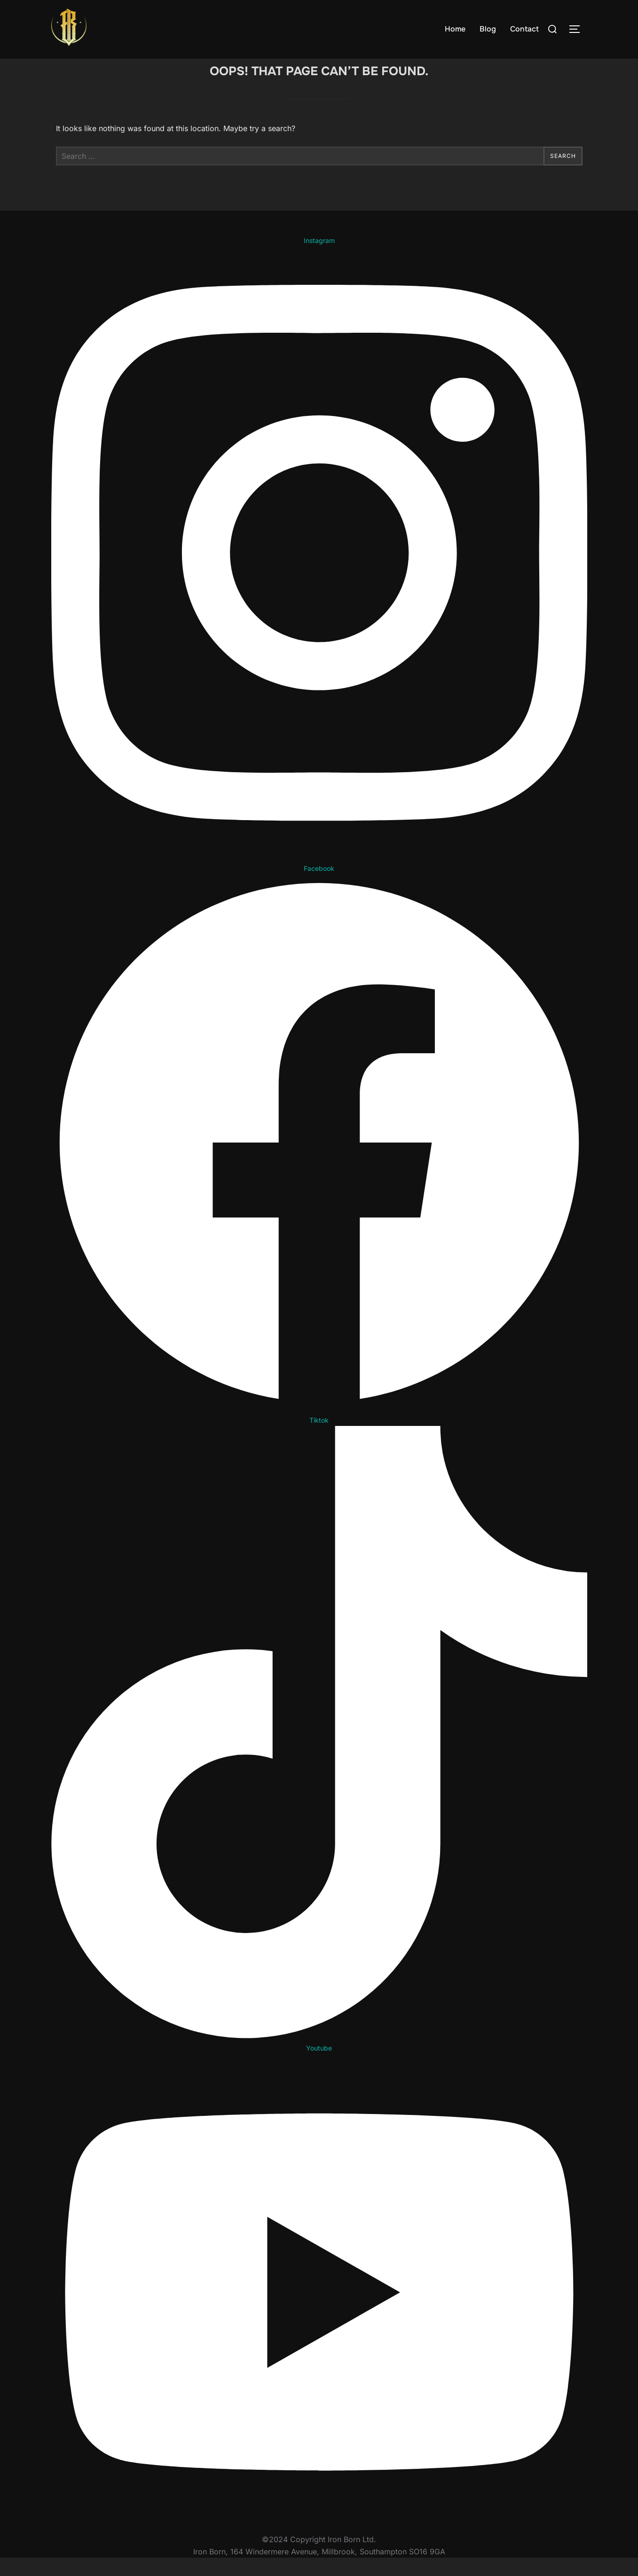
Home (455, 29)
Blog (488, 29)
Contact (524, 29)
